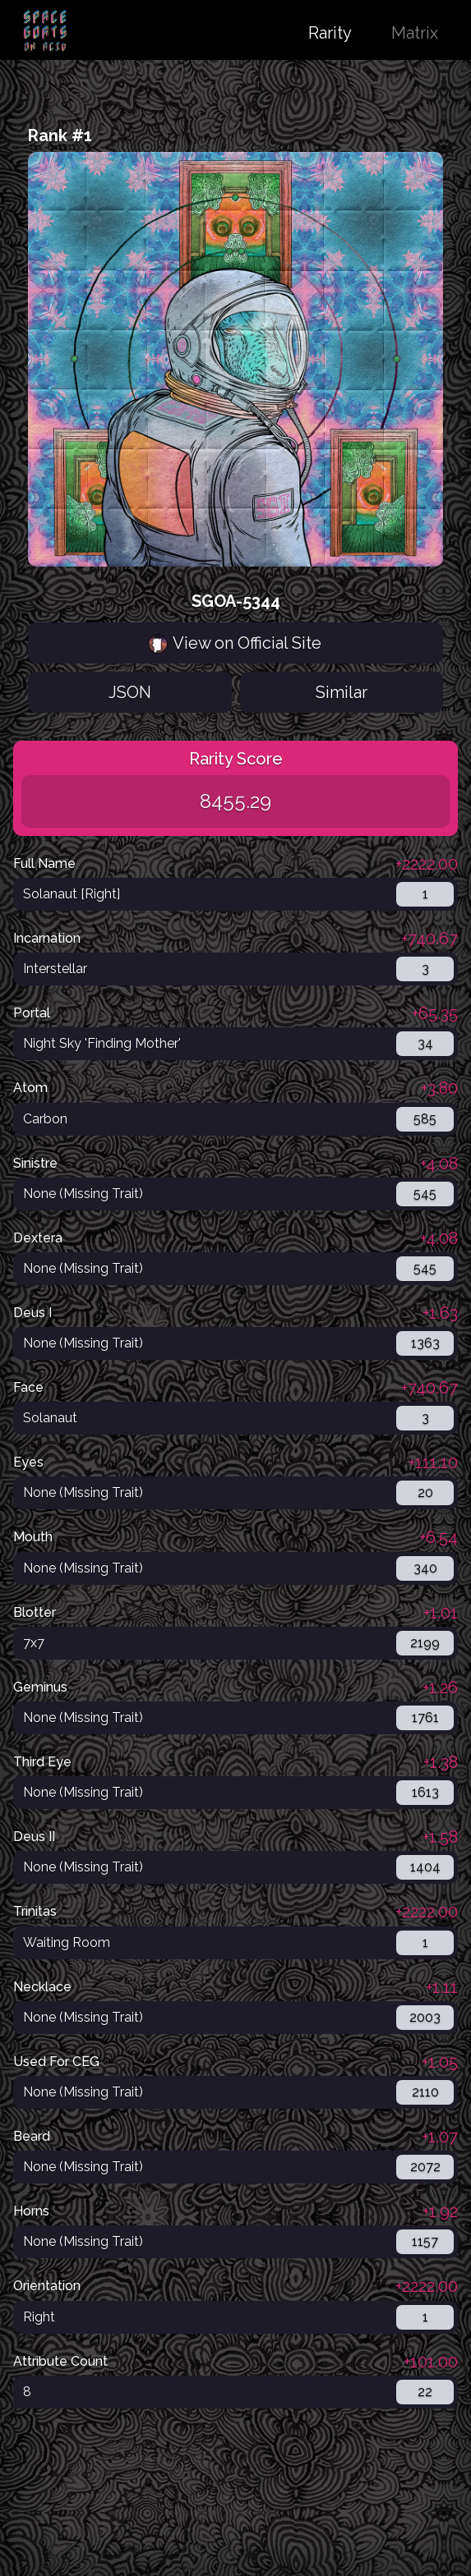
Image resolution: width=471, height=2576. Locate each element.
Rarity (330, 33)
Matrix (414, 33)
